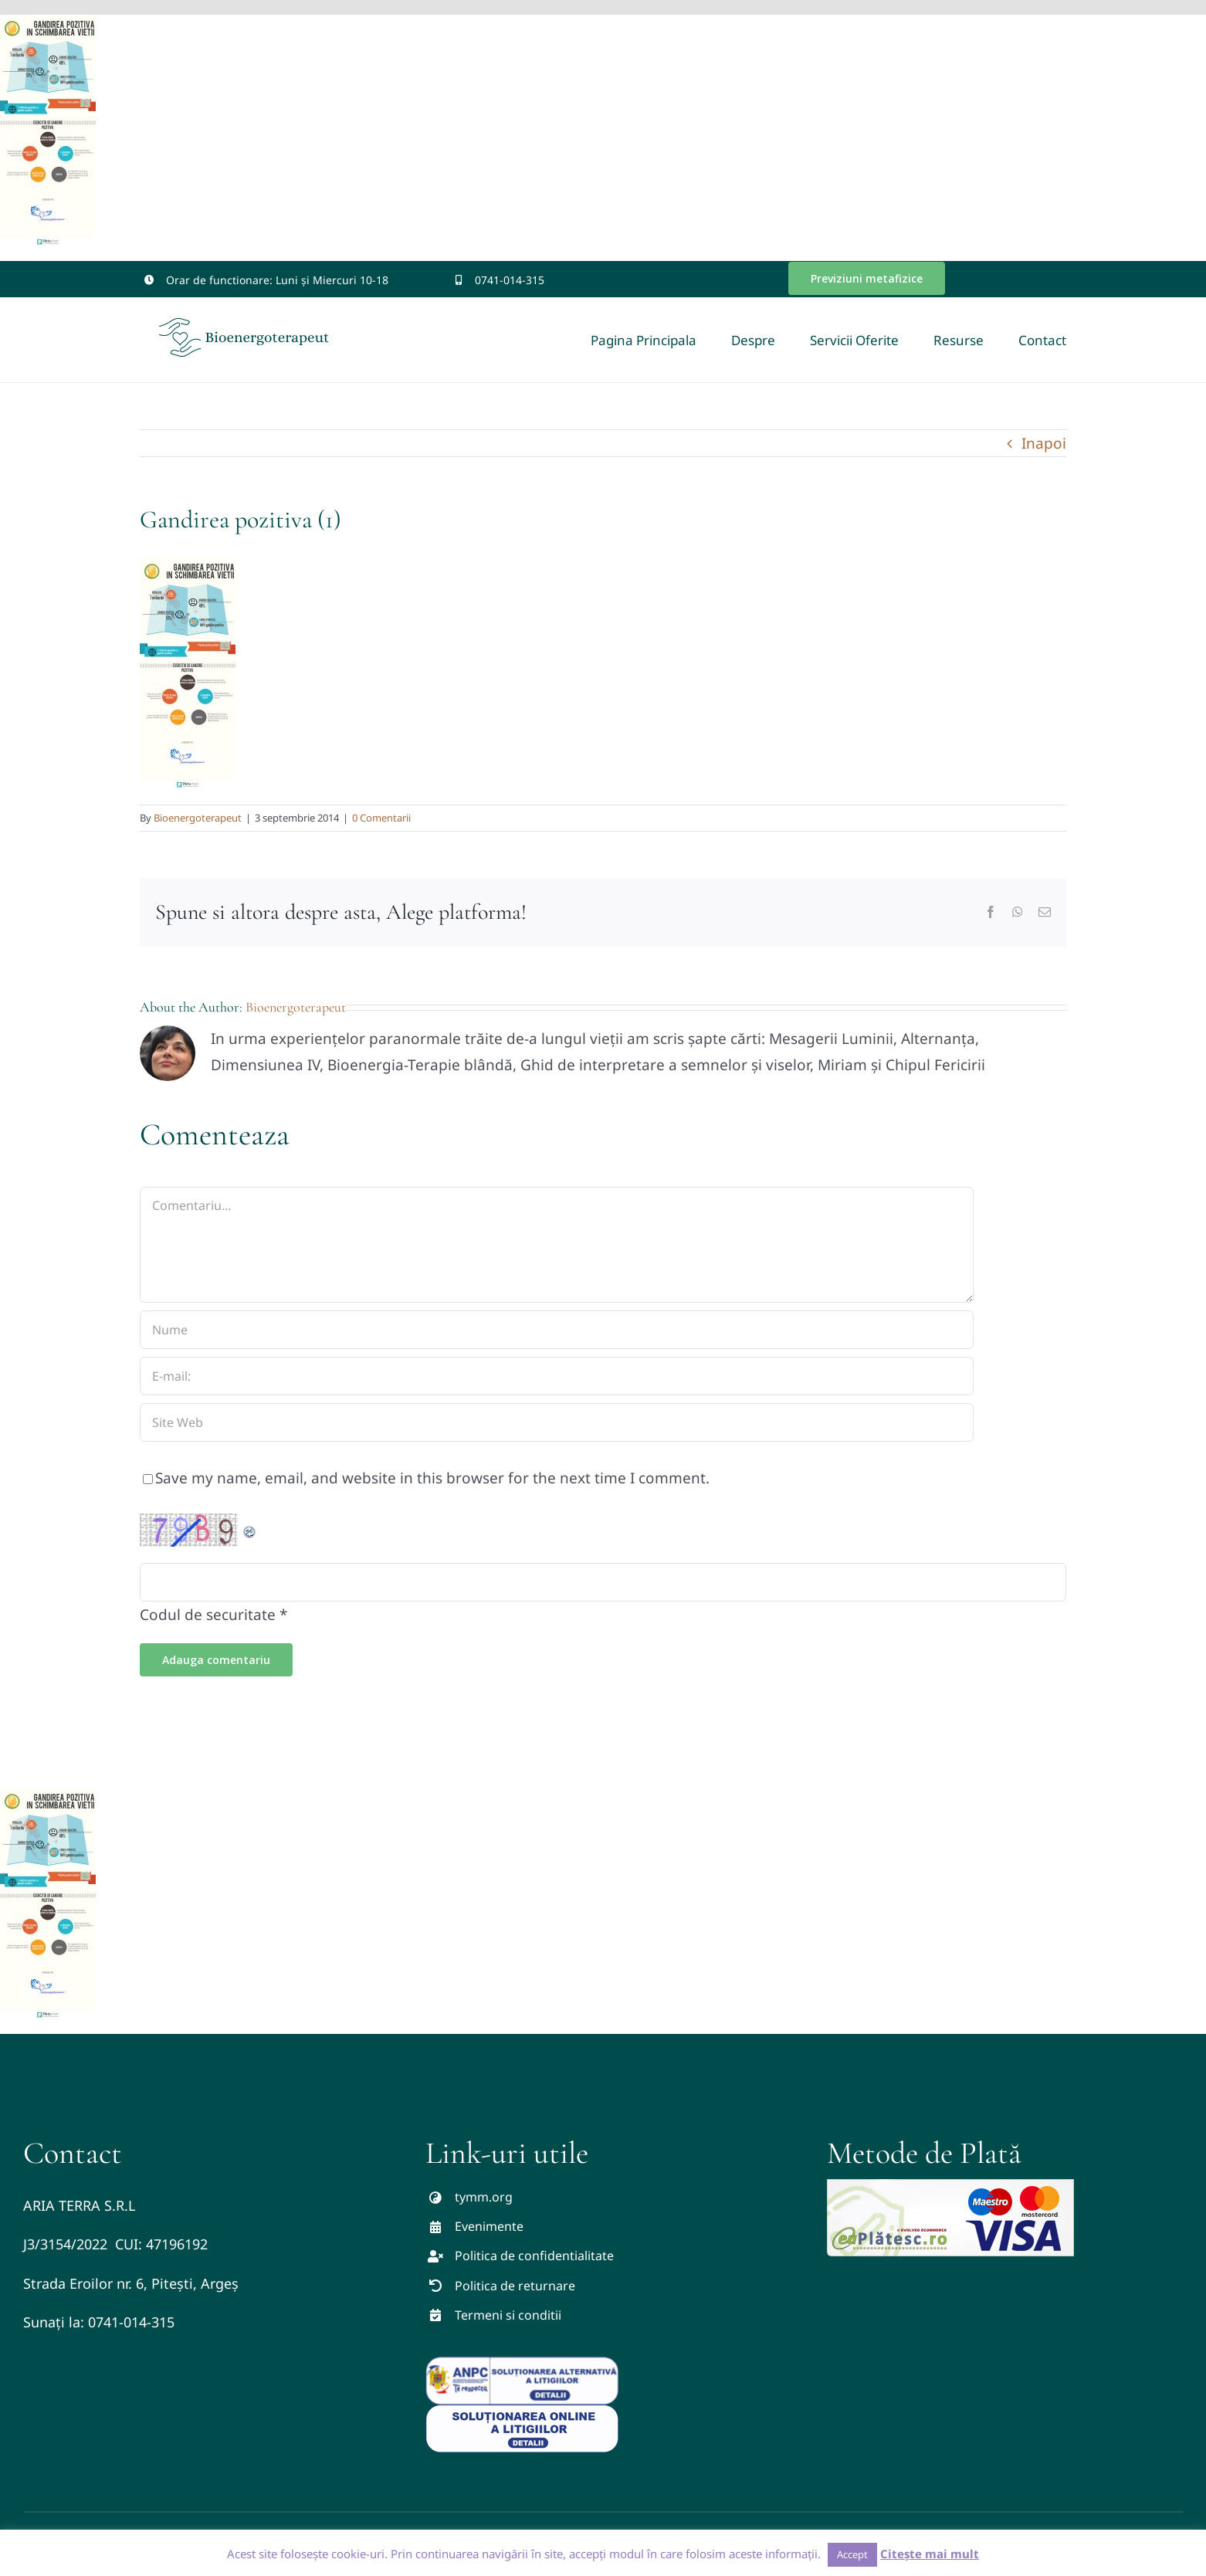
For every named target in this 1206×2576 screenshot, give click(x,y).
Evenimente (489, 2226)
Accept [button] (852, 2554)
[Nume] (557, 1329)
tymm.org (484, 2196)
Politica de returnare (515, 2285)
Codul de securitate (208, 1615)
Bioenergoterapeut (198, 818)
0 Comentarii (381, 818)
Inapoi (1043, 443)
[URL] (557, 1422)
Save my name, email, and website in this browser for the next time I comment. (432, 1478)
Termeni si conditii (508, 2315)
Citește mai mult (929, 2553)
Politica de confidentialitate (534, 2255)
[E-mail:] (557, 1376)
